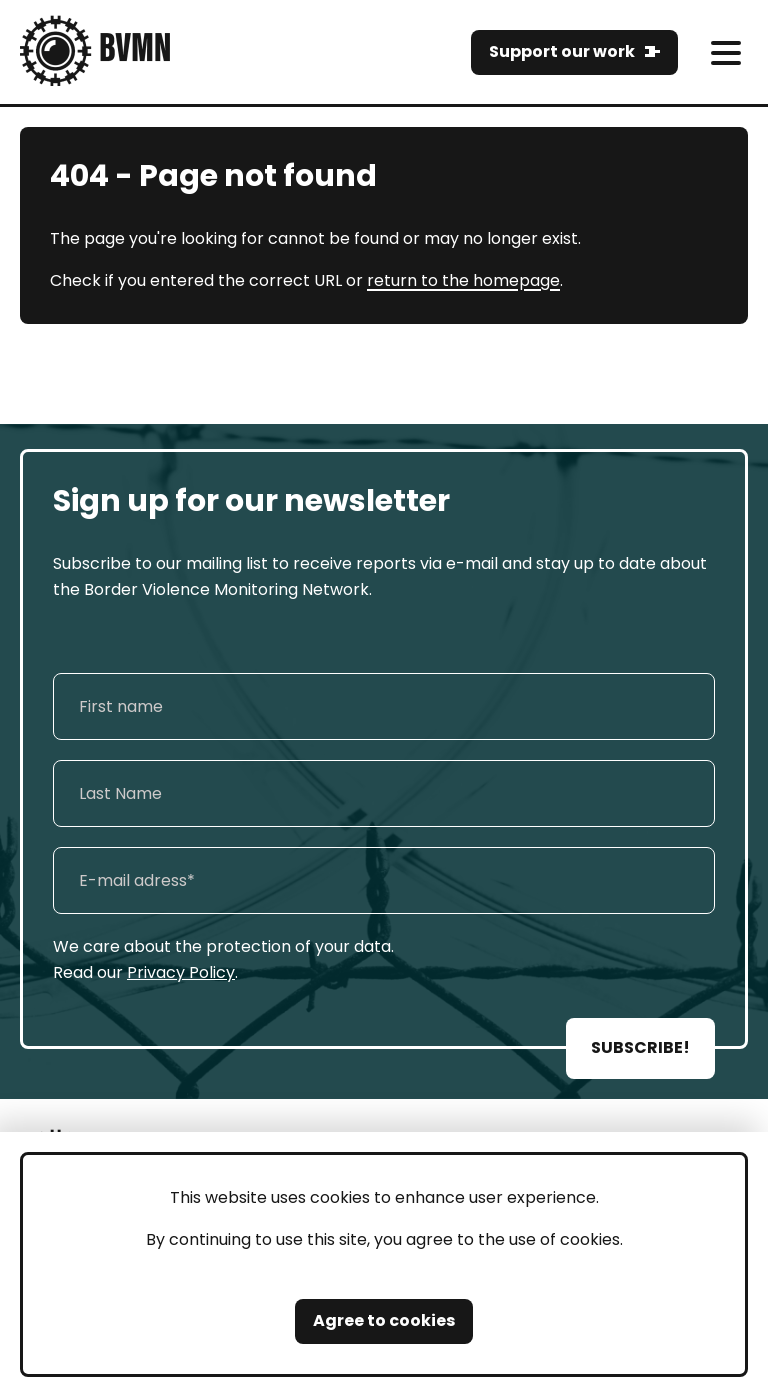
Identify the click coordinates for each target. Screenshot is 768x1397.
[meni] (725, 52)
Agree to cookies (384, 1320)
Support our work (562, 51)
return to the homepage (463, 280)
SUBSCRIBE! (640, 1047)
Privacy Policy (181, 972)
